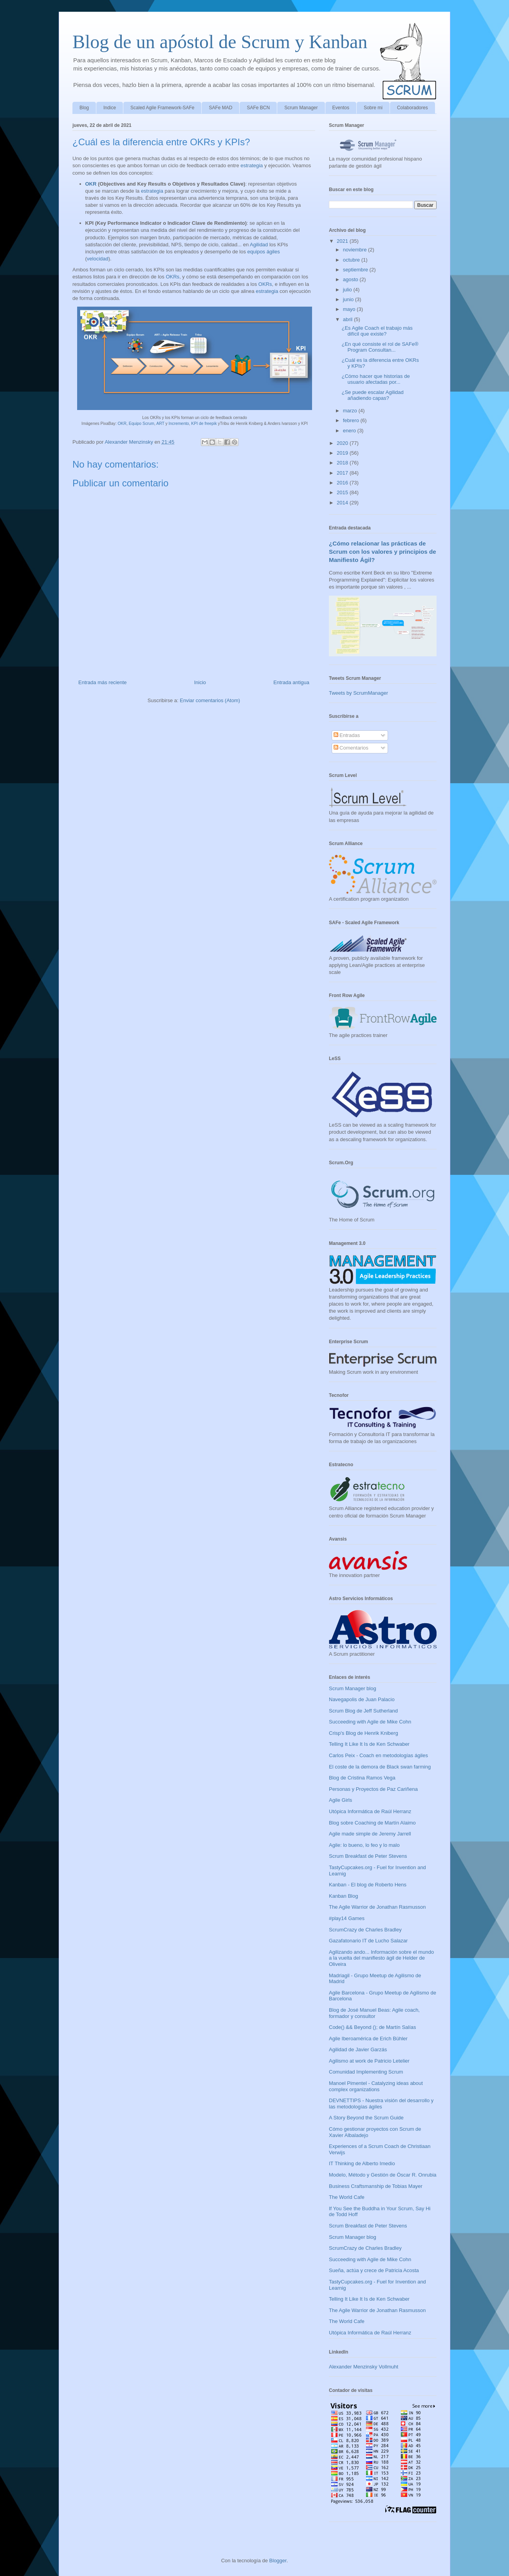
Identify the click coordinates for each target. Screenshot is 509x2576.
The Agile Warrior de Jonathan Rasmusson (377, 1907)
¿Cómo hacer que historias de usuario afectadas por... (375, 379)
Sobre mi (373, 107)
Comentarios (351, 748)
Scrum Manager (301, 107)
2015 (343, 492)
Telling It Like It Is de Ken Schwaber (369, 1744)
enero (350, 431)
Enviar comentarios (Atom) (210, 700)
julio (348, 290)
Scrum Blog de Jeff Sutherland (363, 1711)
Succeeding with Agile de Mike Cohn (370, 1722)
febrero (352, 420)
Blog (84, 107)
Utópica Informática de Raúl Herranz (370, 1811)
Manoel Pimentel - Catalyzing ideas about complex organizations (376, 2086)
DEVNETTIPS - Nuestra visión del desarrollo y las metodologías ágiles (381, 2103)
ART (160, 423)
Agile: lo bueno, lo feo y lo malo (364, 1845)
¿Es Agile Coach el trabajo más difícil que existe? (376, 331)
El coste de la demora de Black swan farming (380, 1767)
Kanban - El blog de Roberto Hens (367, 1885)
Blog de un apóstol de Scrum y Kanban (219, 41)
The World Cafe (347, 2197)
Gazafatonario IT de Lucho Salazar (368, 1941)
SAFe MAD (220, 107)
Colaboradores (412, 107)
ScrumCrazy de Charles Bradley (365, 1930)
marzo (351, 411)
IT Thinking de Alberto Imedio (362, 2163)
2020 (343, 443)
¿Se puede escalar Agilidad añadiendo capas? (372, 395)
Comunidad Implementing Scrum (366, 2072)
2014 (343, 503)
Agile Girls (340, 1800)
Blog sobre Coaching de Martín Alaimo (372, 1823)
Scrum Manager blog (352, 1688)
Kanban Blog (343, 1896)
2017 (343, 473)
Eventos (340, 107)
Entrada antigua (291, 682)
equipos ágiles (263, 252)
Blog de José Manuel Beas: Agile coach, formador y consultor (374, 2013)
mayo (350, 309)
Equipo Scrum (141, 423)
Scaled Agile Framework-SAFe (162, 107)
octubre (352, 260)
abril (348, 319)
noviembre (355, 250)
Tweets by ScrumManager (358, 693)
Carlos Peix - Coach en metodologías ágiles (378, 1755)
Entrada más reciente (102, 682)
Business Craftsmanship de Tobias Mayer (375, 2186)
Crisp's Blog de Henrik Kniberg (363, 1733)
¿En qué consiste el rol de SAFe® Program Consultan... (379, 347)
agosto (351, 279)
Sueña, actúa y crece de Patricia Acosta (374, 2270)
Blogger (278, 2560)
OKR (91, 184)
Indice (109, 107)
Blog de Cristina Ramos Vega (362, 1778)
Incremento (179, 423)
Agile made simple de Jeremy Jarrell (370, 1834)
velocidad (97, 259)
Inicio (200, 682)
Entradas (347, 735)
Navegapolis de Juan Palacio (362, 1699)
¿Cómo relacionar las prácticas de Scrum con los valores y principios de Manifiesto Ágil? (382, 552)
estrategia (251, 165)
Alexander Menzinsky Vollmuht (363, 2367)
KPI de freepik (204, 423)
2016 (343, 483)
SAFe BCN (258, 107)
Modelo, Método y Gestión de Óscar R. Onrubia (383, 2175)
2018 (343, 463)
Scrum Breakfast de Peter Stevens (368, 1856)
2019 (343, 453)
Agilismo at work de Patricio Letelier (369, 2061)
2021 (343, 241)
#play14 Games (347, 1918)
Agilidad (259, 244)
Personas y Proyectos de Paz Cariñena (373, 1789)
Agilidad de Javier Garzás (358, 2049)
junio (349, 299)
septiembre (356, 270)
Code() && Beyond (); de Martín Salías (372, 2027)
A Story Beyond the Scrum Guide (366, 2118)
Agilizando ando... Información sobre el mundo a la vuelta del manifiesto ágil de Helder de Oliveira (381, 1958)
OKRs (172, 277)
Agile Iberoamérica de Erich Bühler (368, 2038)
